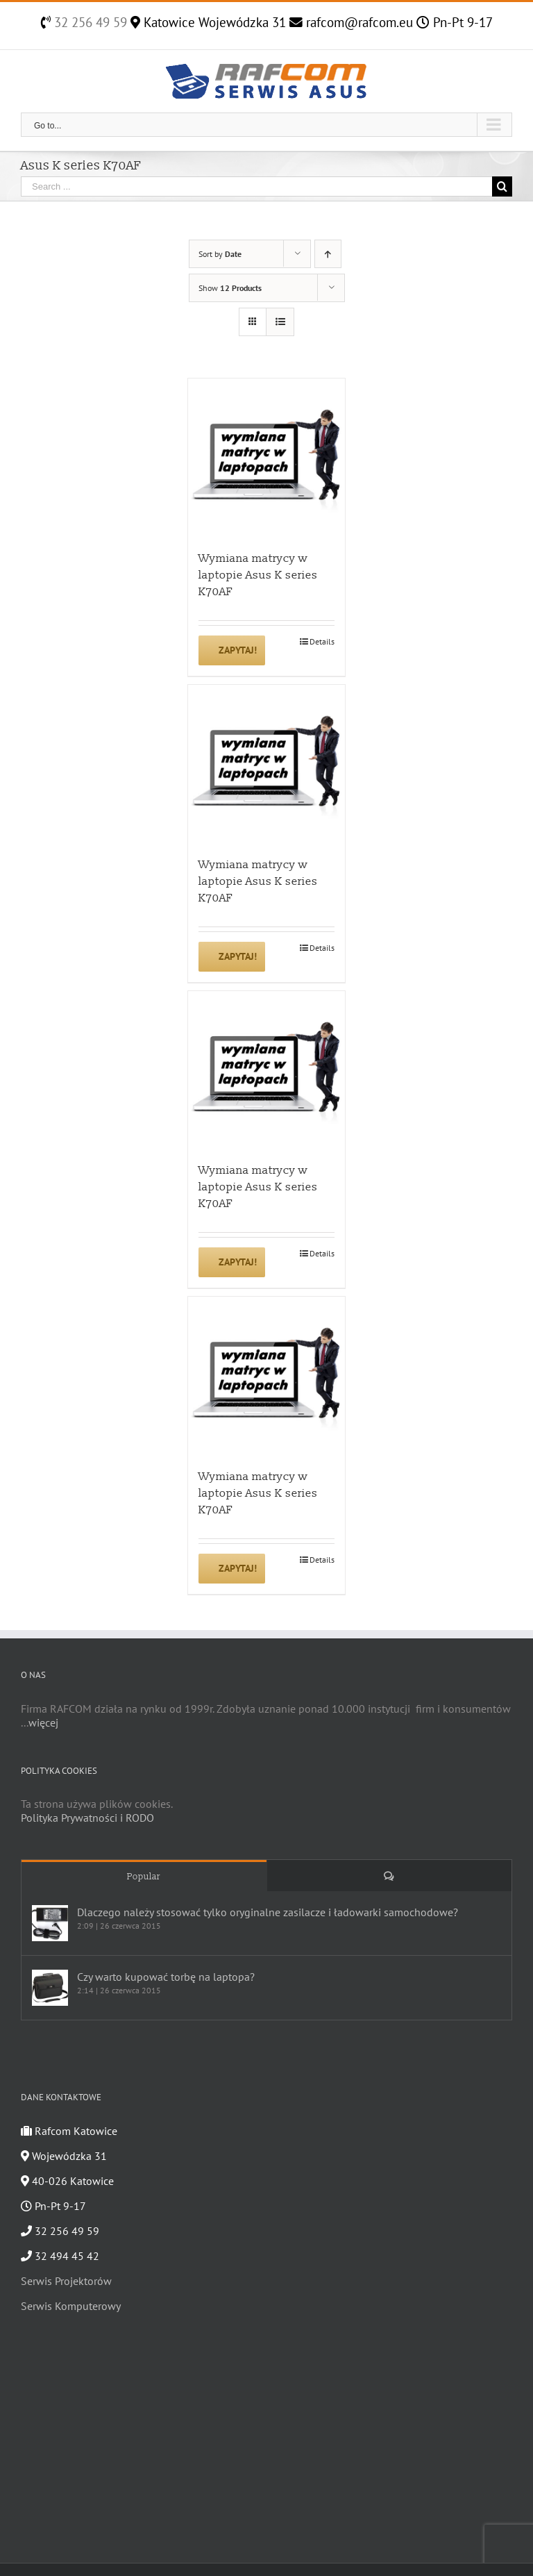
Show (230, 288)
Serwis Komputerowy (71, 2306)
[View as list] (280, 321)
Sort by (220, 254)
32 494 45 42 (60, 2256)
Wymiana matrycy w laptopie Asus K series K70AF (258, 575)
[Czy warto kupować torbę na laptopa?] (50, 1988)
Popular (143, 1876)
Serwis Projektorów (66, 2281)
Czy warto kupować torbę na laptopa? (166, 1977)
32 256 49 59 (89, 22)
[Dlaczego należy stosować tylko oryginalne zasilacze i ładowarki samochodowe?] (50, 1923)
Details (322, 641)
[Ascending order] (327, 254)
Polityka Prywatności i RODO (87, 1818)
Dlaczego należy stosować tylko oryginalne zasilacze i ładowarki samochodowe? (267, 1912)
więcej (43, 1722)
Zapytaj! (238, 650)
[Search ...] (256, 186)
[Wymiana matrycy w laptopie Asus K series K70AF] (267, 457)
